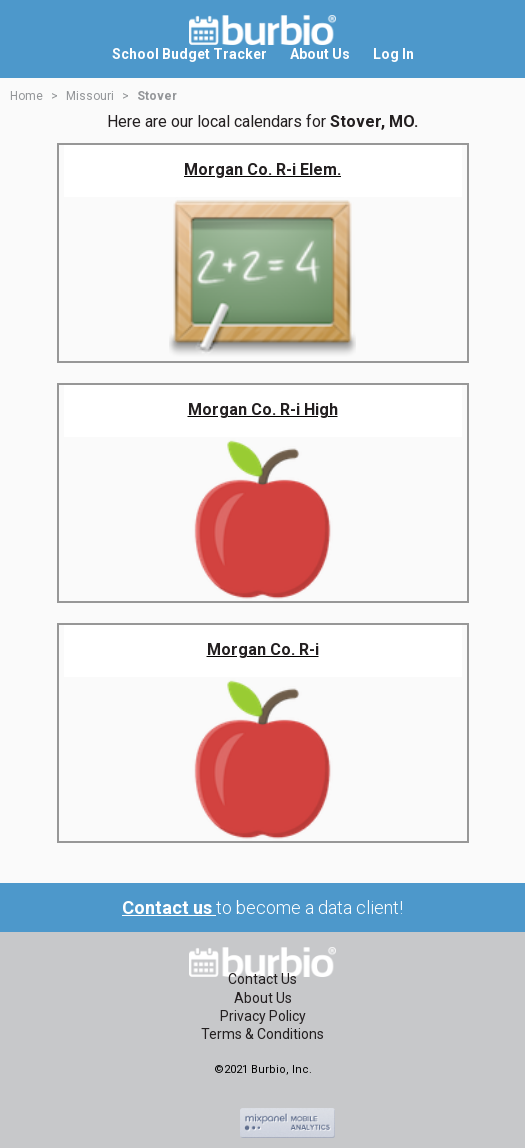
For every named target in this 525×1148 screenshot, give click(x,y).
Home (26, 96)
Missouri (90, 96)
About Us (263, 998)
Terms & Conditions (262, 1034)
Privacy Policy (263, 1016)
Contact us (169, 907)
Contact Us (262, 979)
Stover (157, 96)
